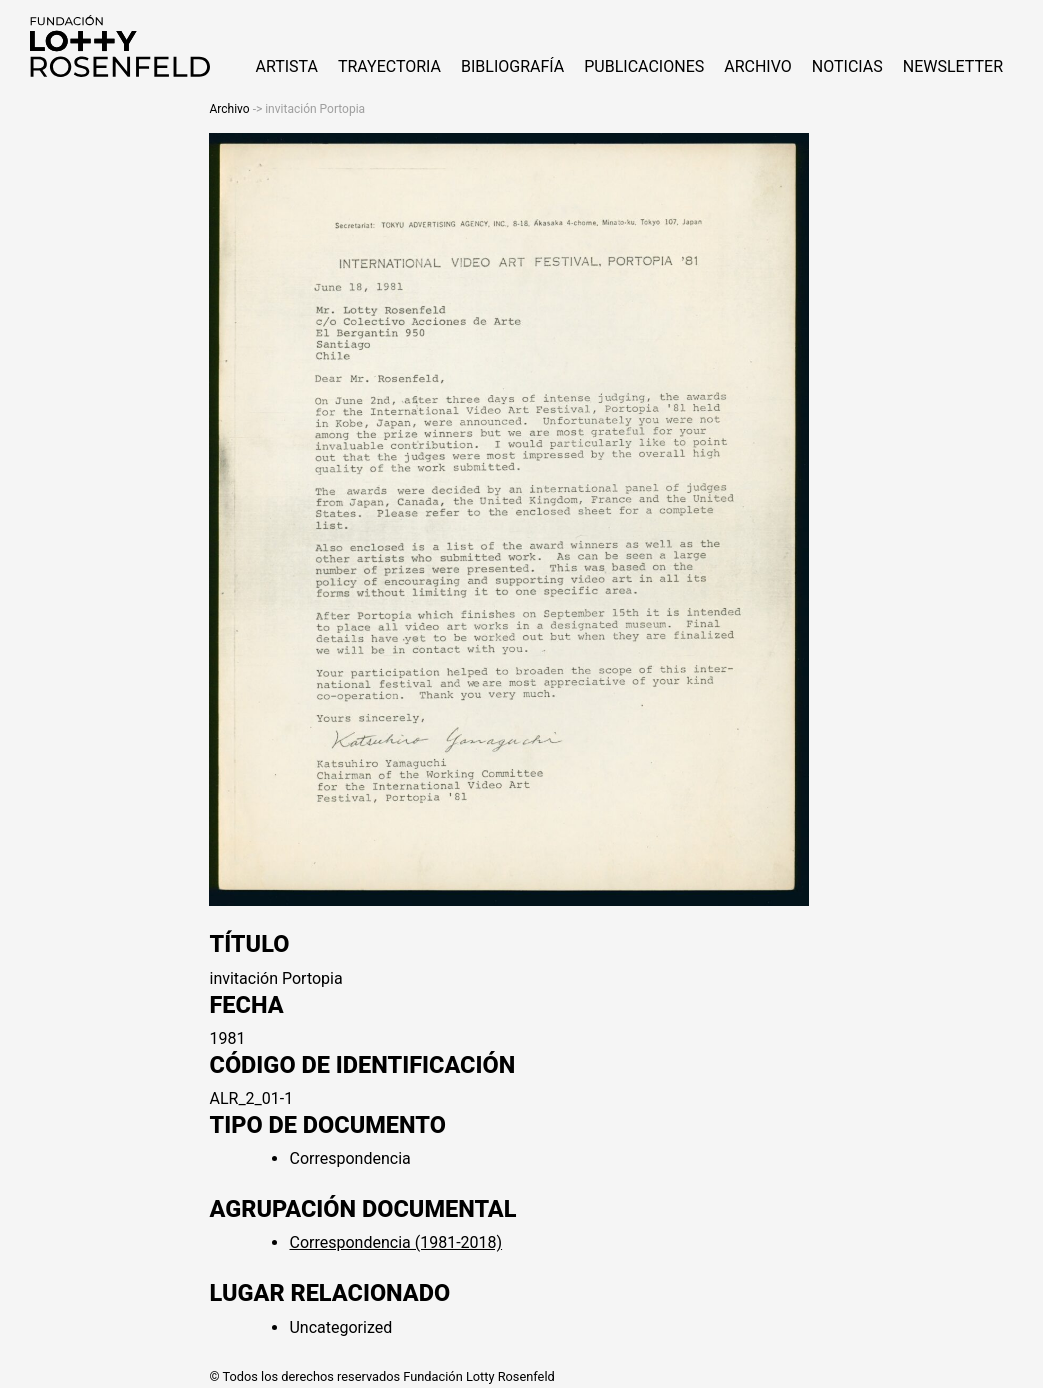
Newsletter (953, 66)
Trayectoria (389, 66)
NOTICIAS (847, 66)
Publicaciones (644, 66)
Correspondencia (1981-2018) (395, 1242)
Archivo (758, 66)
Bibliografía (512, 66)
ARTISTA (286, 66)
